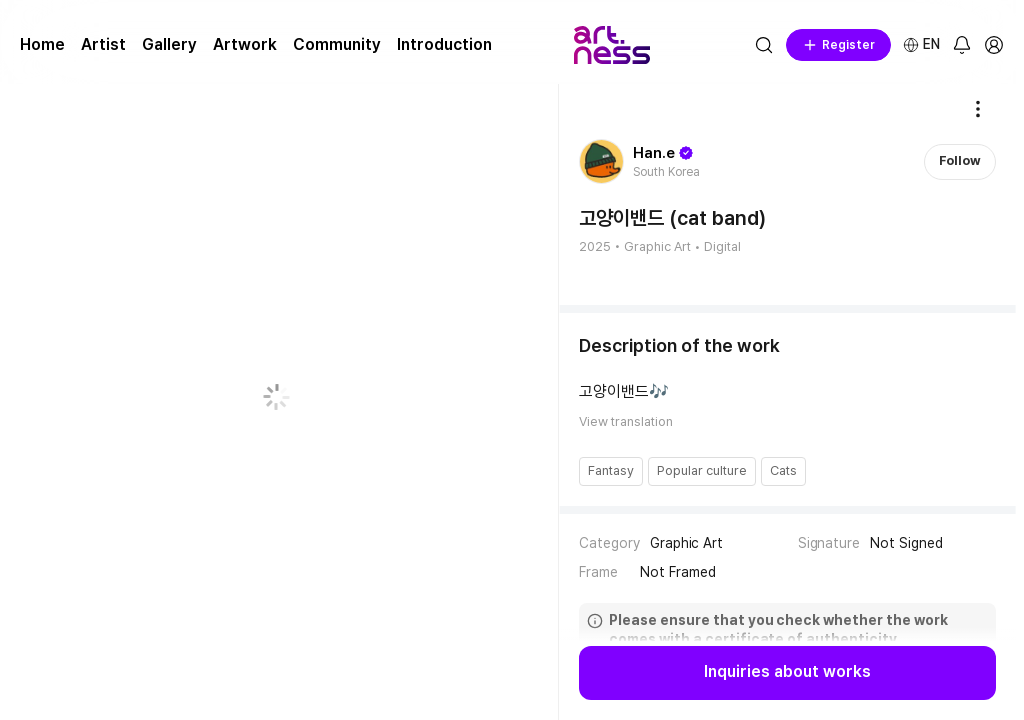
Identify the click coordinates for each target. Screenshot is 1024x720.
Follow (960, 160)
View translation (626, 421)
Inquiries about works (787, 672)
